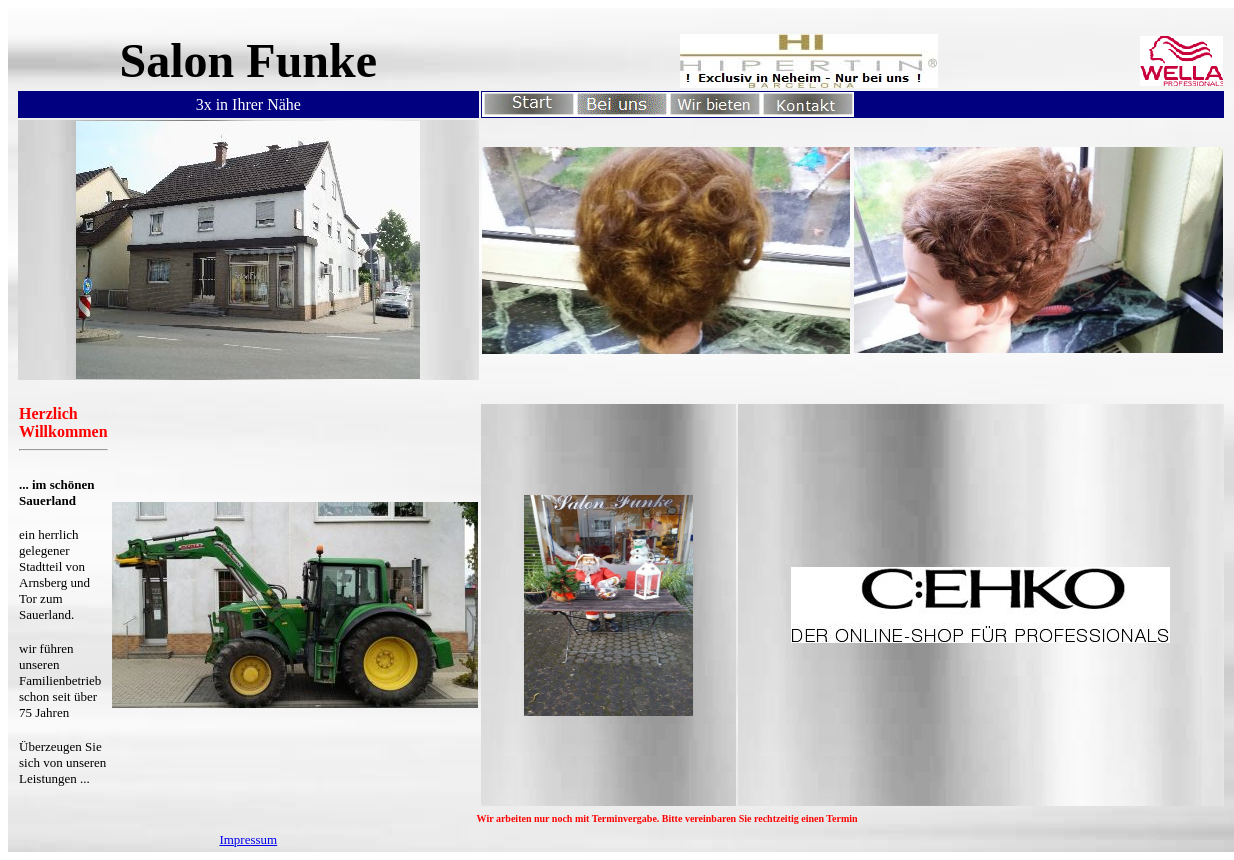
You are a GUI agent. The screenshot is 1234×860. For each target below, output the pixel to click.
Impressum (248, 839)
